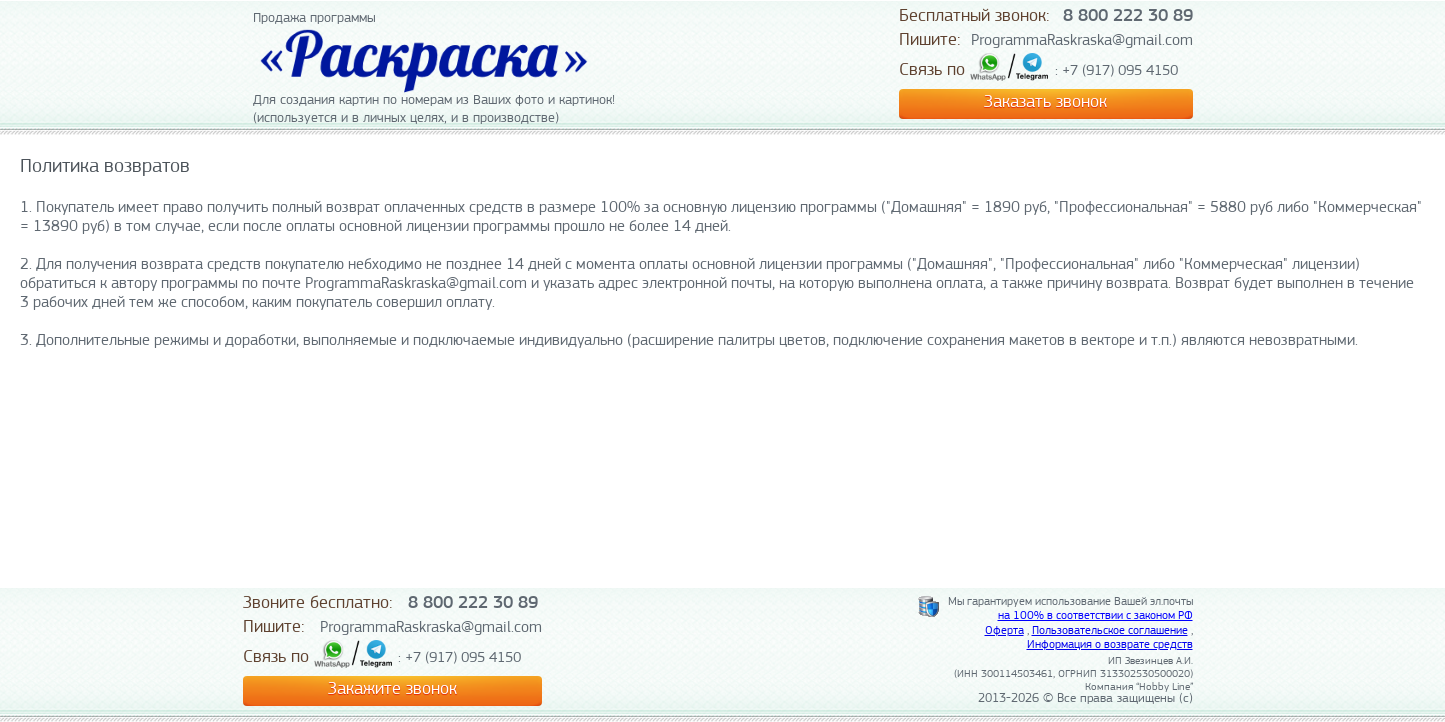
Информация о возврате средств (1110, 645)
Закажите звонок (392, 689)
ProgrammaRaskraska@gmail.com (1082, 41)
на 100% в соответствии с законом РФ (1095, 616)
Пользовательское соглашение (1110, 631)
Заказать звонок (1045, 102)
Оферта (1004, 631)
